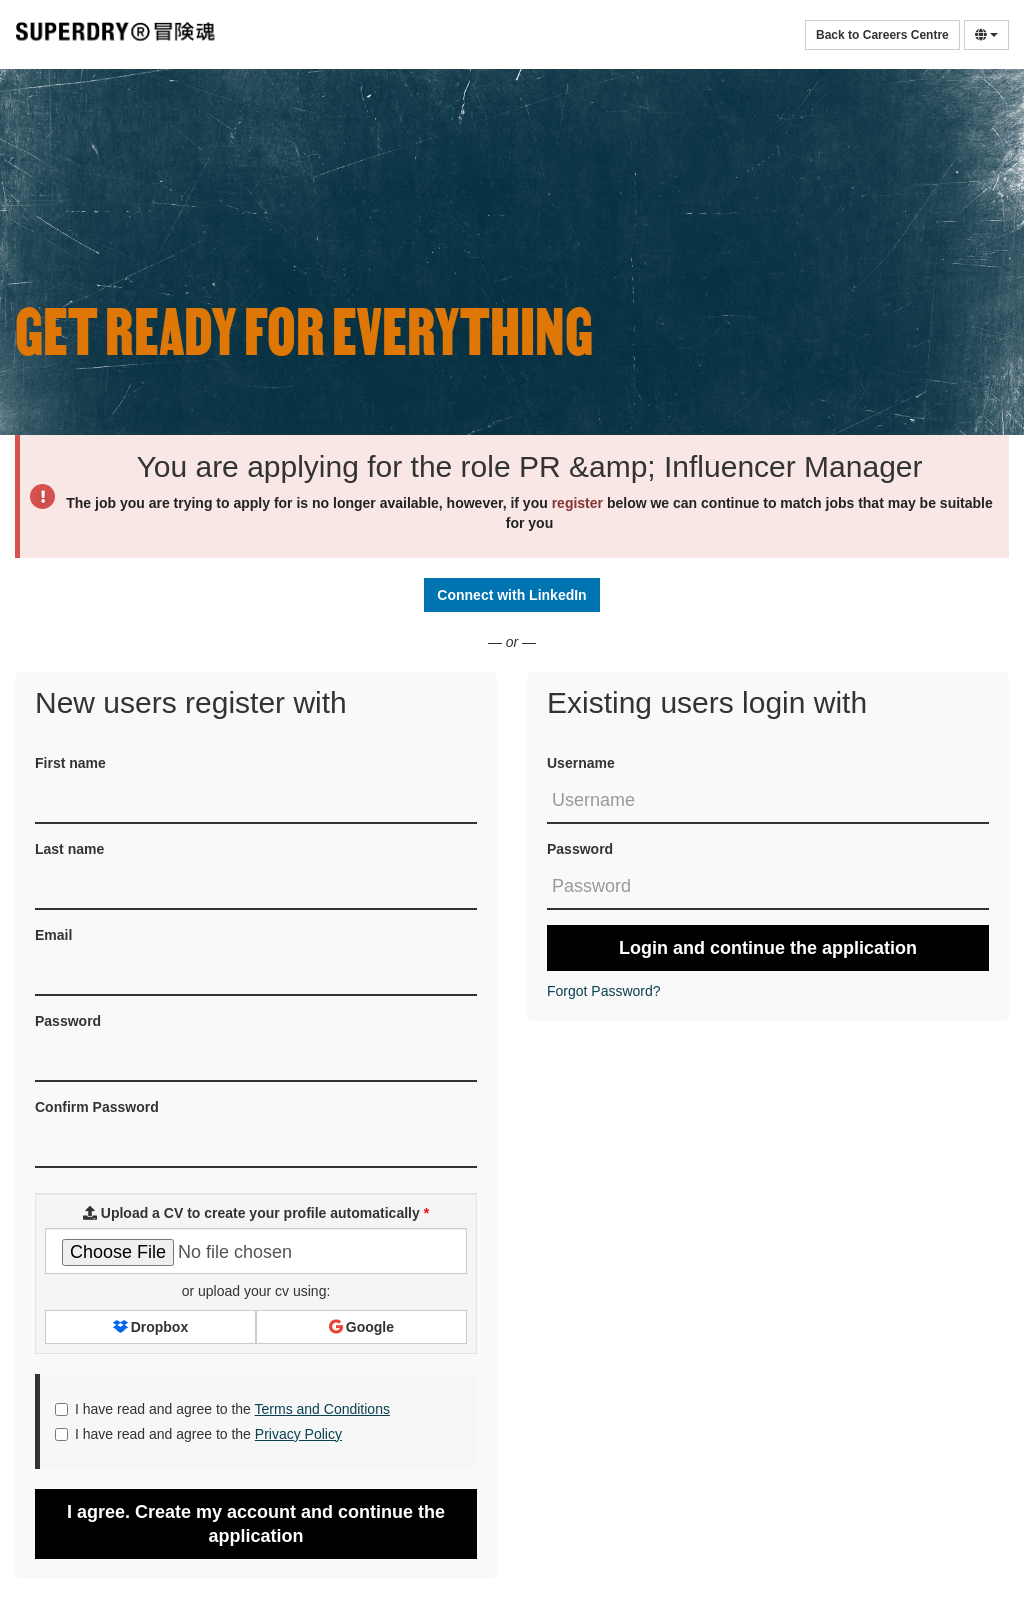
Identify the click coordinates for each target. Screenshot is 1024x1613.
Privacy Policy (298, 1434)
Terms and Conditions (322, 1409)
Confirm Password (97, 1107)
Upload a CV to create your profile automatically (256, 1213)
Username (581, 763)
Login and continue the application (768, 948)
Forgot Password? (604, 991)
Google (361, 1327)
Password (580, 849)
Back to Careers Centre (882, 35)
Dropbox (150, 1327)
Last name (69, 849)
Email (53, 935)
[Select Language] (986, 35)
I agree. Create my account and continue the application (256, 1524)
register (577, 503)
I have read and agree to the (222, 1409)
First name (70, 763)
